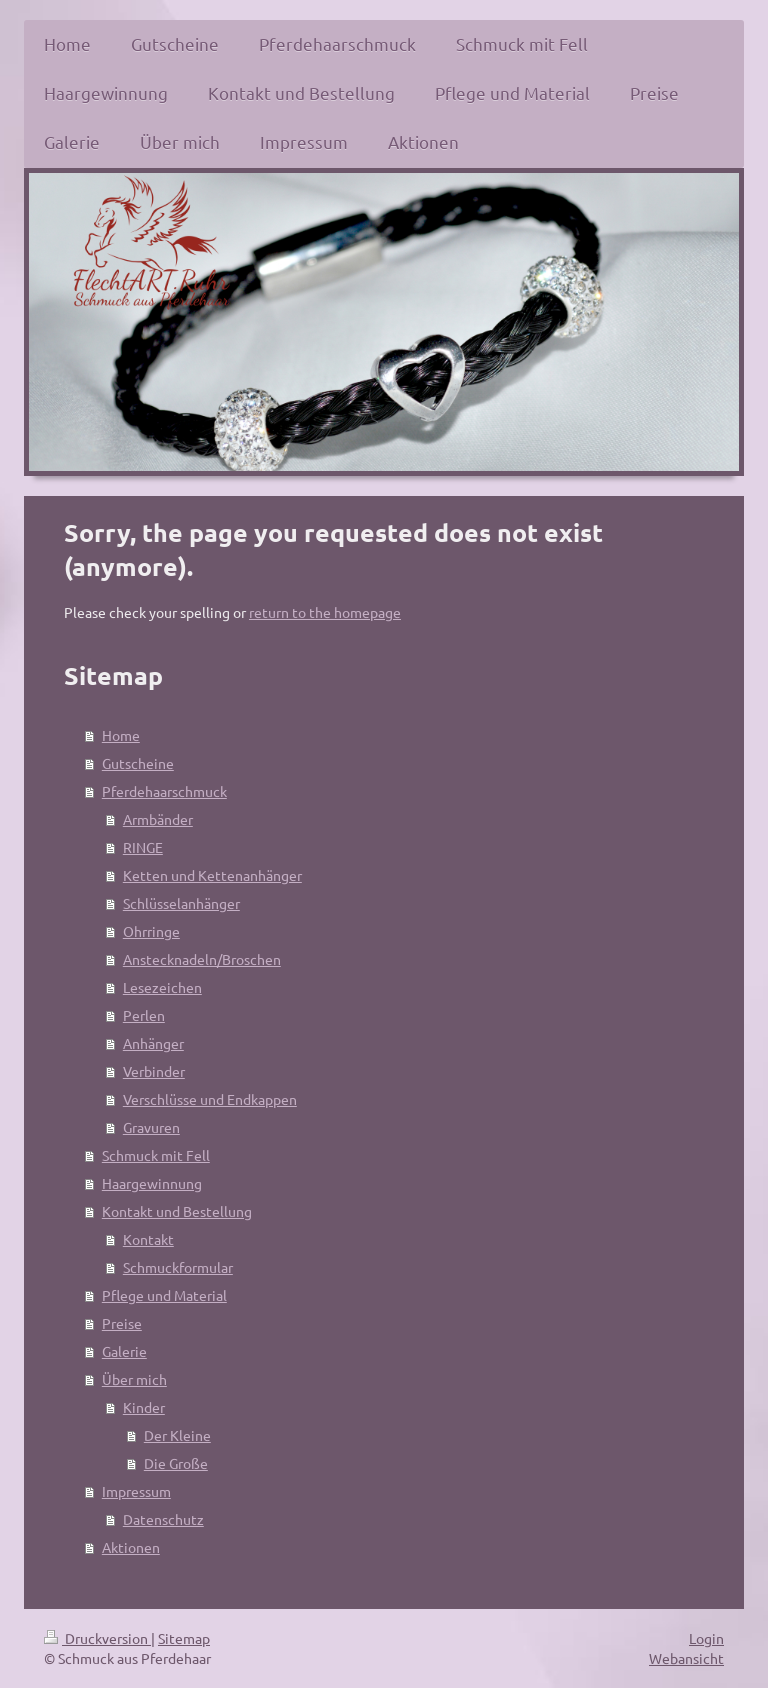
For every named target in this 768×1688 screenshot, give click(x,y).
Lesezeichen (162, 987)
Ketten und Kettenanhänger (212, 875)
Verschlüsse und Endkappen (210, 1099)
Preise (122, 1323)
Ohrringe (151, 931)
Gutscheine (138, 763)
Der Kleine (177, 1435)
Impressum (136, 1491)
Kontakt (148, 1239)
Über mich (134, 1379)
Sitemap (184, 1638)
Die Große (176, 1463)
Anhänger (153, 1043)
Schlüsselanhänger (181, 903)
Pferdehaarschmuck (164, 791)
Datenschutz (163, 1519)
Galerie (124, 1351)
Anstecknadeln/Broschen (202, 959)
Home (121, 735)
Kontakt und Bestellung (177, 1211)
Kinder (144, 1407)
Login (706, 1638)
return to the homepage (325, 612)
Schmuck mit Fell (156, 1155)
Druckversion (97, 1638)
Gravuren (151, 1127)
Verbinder (154, 1071)
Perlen (144, 1015)
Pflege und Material (164, 1295)
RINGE (143, 847)
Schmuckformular (178, 1267)
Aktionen (131, 1547)
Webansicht (686, 1658)
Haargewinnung (152, 1183)
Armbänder (158, 819)
